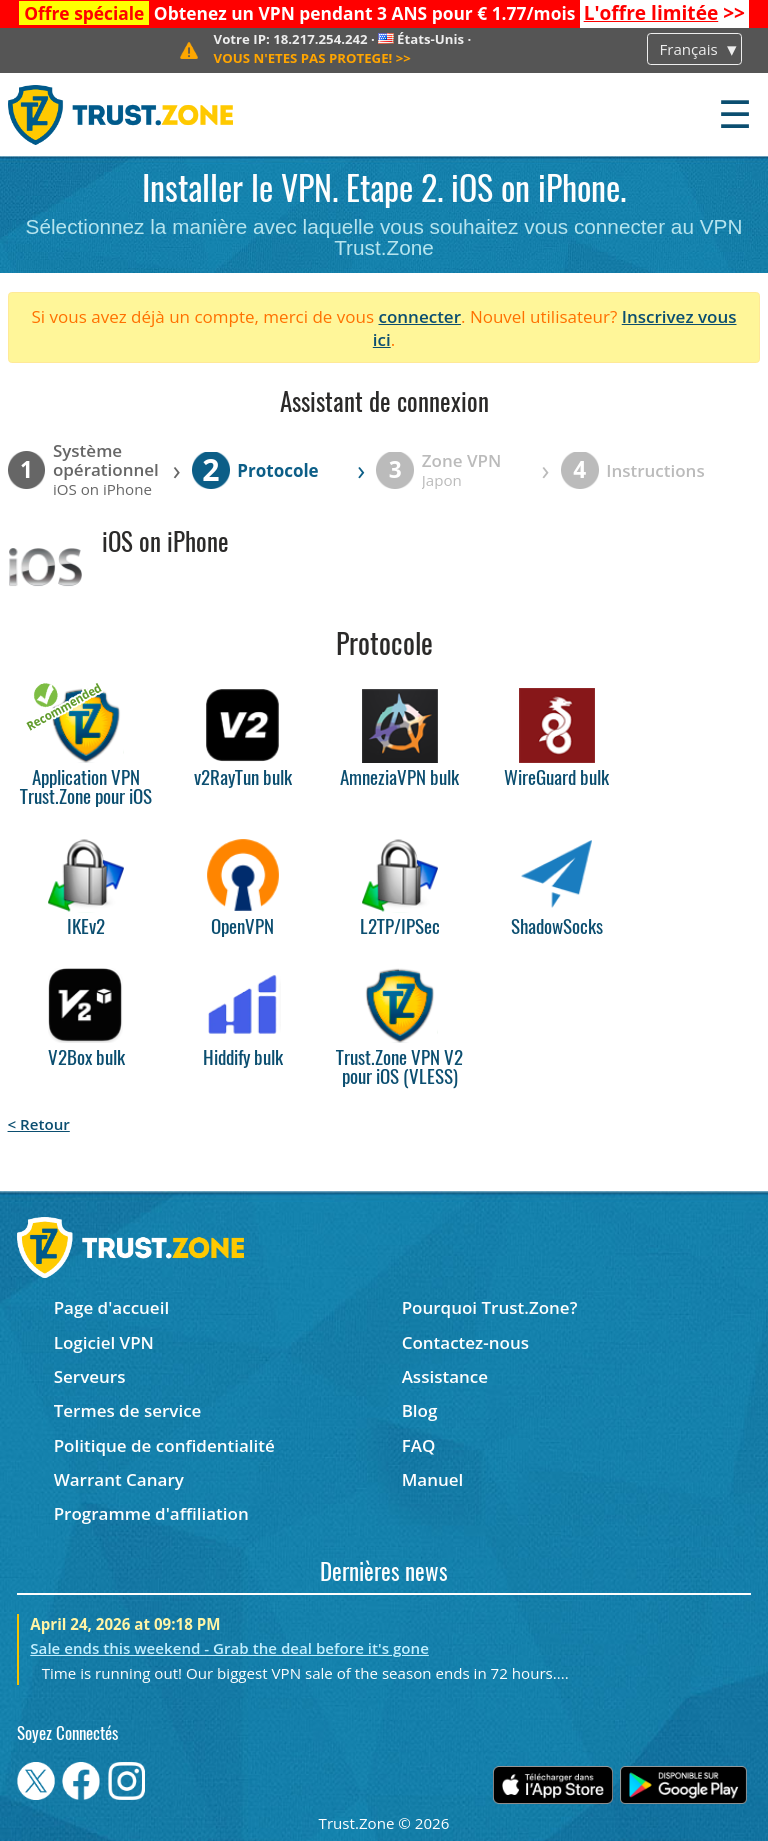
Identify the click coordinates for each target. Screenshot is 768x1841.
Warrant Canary (119, 1479)
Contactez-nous (465, 1342)
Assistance (445, 1376)
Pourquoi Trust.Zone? (490, 1307)
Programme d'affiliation (151, 1513)
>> (664, 13)
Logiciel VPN (104, 1342)
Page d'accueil (111, 1307)
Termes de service (128, 1410)
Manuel (433, 1479)
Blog (420, 1410)
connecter (419, 316)
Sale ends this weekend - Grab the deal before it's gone (229, 1648)
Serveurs (90, 1376)
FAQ (419, 1445)
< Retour (39, 1124)
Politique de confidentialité (164, 1445)
